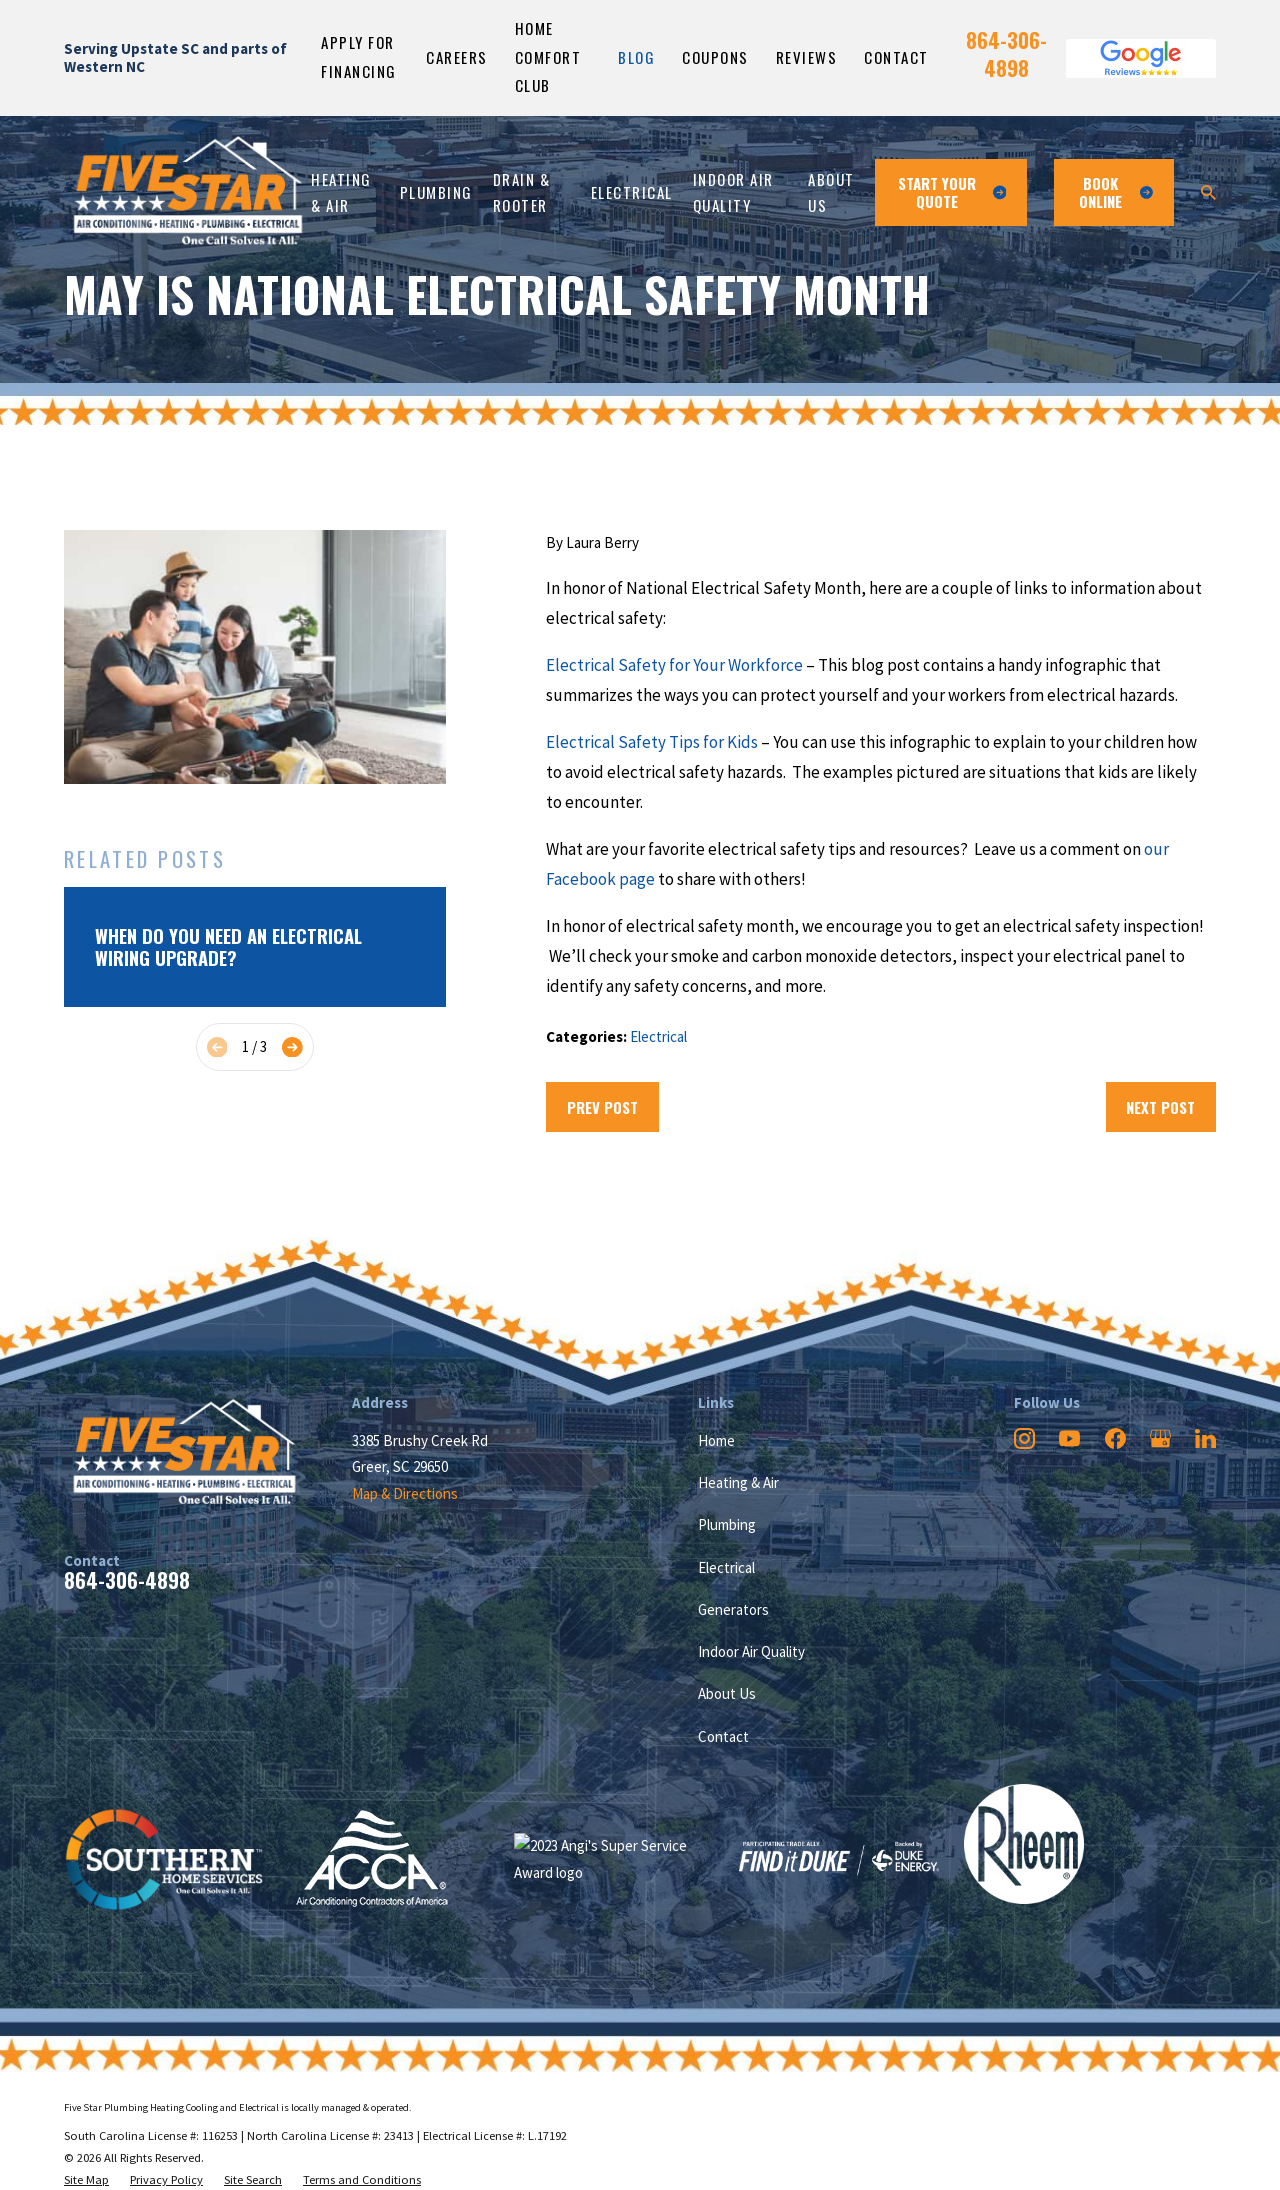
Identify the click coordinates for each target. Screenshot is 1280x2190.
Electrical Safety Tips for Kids (652, 742)
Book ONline (1116, 192)
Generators (733, 1609)
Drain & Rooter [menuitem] (522, 192)
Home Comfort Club (548, 56)
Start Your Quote (952, 192)
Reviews (807, 57)
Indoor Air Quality (751, 1651)
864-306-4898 (1006, 54)
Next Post (1160, 1107)
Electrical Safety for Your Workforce (674, 665)
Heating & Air (738, 1482)
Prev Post (602, 1107)
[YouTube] (1069, 1438)
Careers (457, 57)
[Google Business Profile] (1160, 1438)
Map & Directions (405, 1493)
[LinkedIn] (1205, 1438)
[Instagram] (1024, 1438)
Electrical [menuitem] (632, 192)
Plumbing (727, 1524)
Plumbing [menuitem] (436, 192)
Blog (636, 57)
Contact (896, 57)
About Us (727, 1693)
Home (716, 1440)
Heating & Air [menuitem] (341, 192)
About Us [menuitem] (831, 192)
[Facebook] (1115, 1438)
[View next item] (292, 1047)
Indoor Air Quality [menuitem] (733, 192)
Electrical (658, 1036)
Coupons (715, 57)
